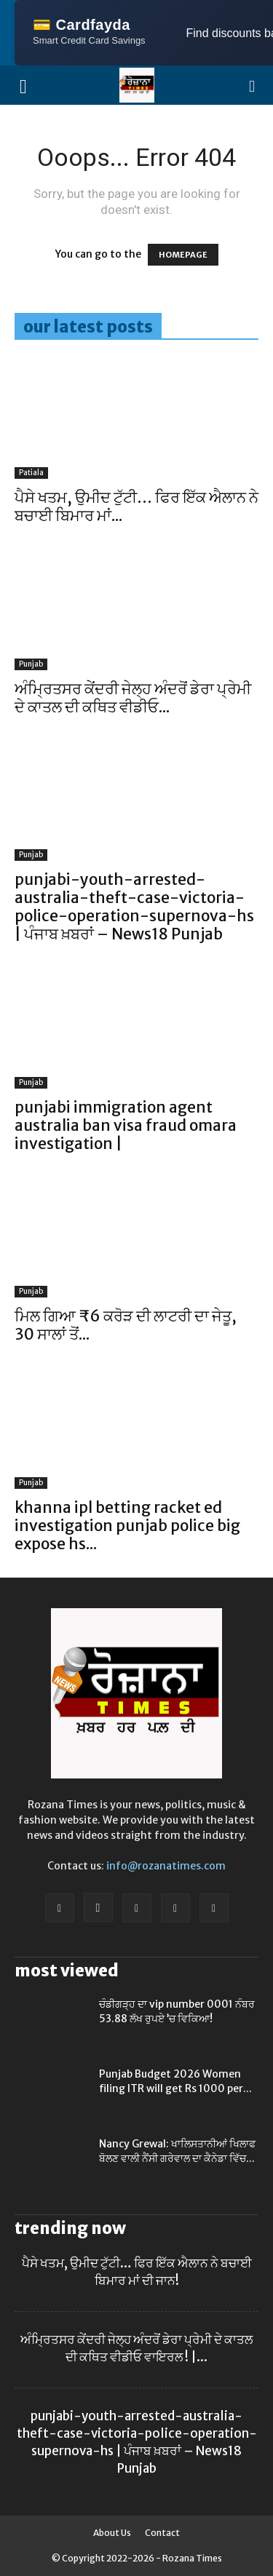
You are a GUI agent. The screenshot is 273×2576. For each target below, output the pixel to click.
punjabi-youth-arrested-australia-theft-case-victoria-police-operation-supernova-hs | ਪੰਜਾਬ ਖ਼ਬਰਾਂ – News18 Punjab (134, 907)
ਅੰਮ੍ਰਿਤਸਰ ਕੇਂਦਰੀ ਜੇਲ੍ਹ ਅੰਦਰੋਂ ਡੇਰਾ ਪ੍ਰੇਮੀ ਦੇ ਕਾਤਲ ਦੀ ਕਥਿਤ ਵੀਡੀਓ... (133, 698)
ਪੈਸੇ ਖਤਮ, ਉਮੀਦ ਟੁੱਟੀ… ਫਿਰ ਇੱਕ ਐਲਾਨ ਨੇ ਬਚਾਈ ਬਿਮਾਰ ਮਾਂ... (136, 506)
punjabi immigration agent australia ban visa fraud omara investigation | (126, 1125)
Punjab (31, 664)
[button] (252, 85)
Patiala (31, 472)
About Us (112, 2532)
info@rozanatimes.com (166, 1865)
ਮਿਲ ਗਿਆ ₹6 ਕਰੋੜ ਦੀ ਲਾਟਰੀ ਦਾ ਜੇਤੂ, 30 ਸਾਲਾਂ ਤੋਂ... (126, 1325)
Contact (162, 2532)
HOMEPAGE (183, 255)
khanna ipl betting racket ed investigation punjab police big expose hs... (127, 1526)
